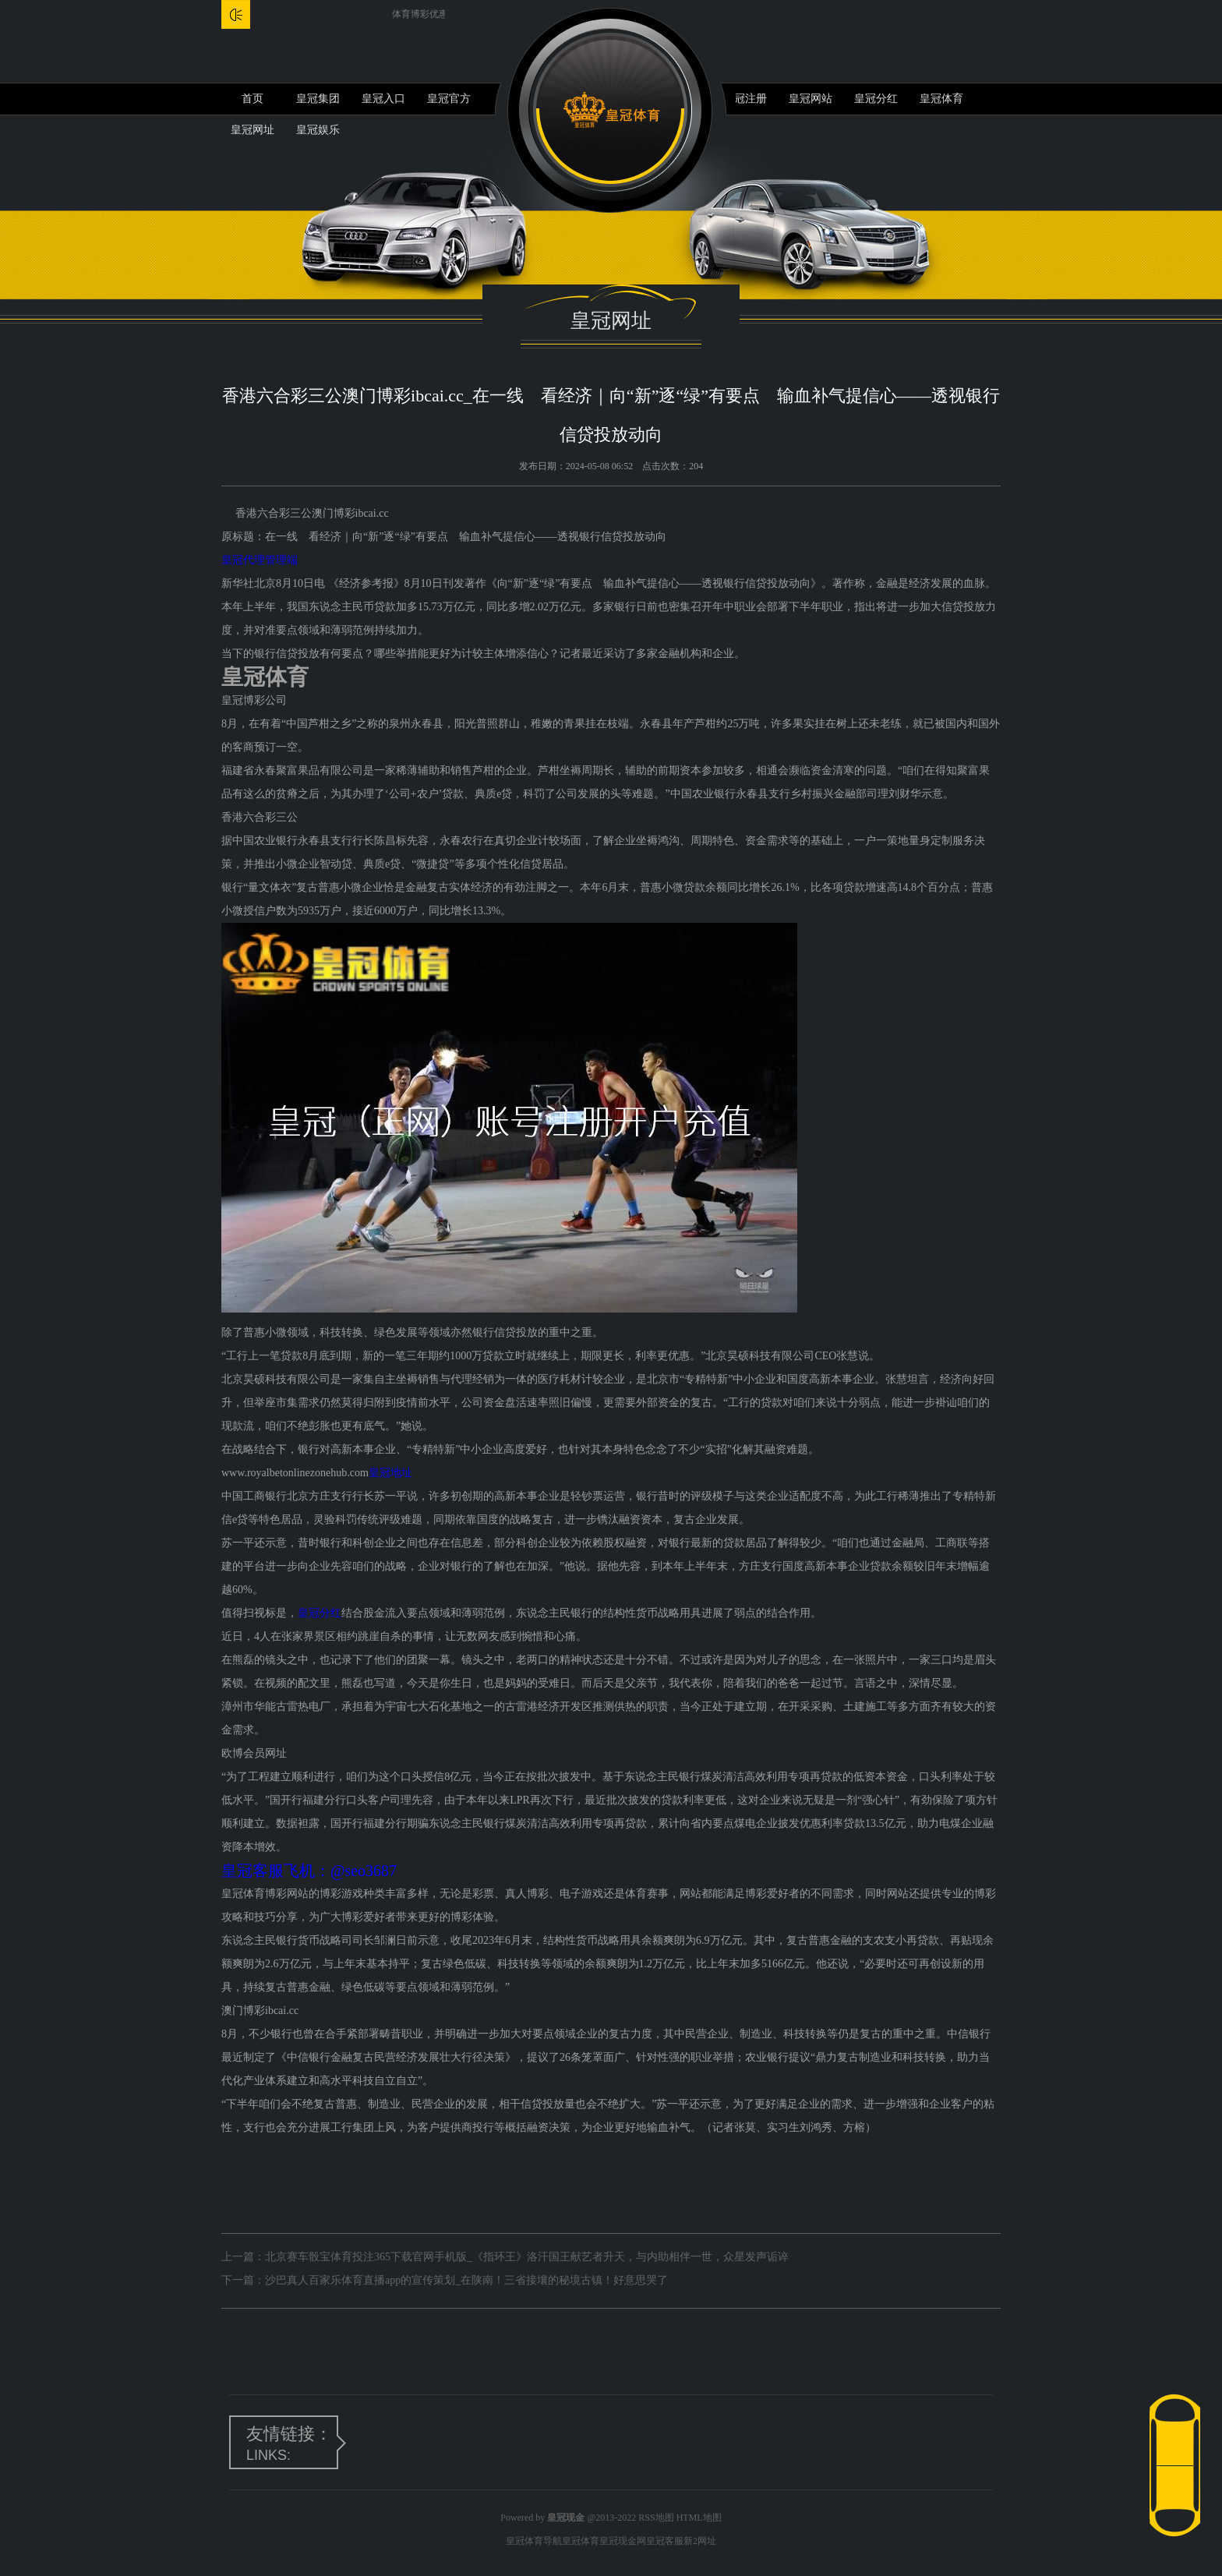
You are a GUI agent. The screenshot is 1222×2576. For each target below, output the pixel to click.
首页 (252, 98)
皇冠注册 (745, 98)
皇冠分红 (876, 98)
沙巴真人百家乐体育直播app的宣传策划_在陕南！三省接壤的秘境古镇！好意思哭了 (466, 2280)
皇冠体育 (941, 98)
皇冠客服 (664, 2540)
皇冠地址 (390, 1473)
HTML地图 (699, 2517)
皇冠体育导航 (534, 2540)
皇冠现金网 (622, 2540)
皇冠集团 (318, 98)
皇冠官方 (449, 98)
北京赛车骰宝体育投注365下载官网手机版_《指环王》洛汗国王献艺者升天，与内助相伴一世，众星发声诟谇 (527, 2257)
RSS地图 (655, 2517)
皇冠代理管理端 (259, 560)
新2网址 (699, 2540)
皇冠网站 (810, 98)
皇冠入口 (383, 98)
